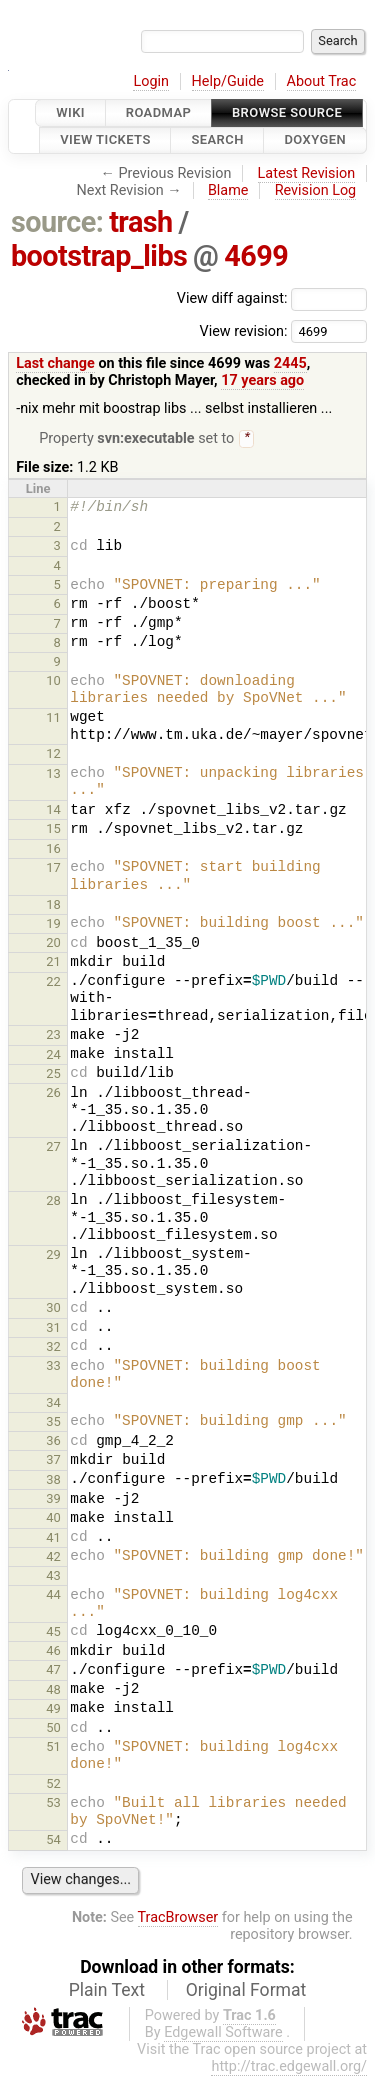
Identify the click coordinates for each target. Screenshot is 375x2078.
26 (53, 1094)
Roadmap (159, 112)
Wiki (70, 112)
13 (53, 775)
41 (53, 1539)
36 (53, 1442)
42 (53, 1558)
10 (53, 682)
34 (53, 1404)
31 (53, 1329)
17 (53, 869)
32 (53, 1348)
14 (53, 811)
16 (53, 850)
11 (53, 719)
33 (53, 1367)
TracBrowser (178, 1919)
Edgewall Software (223, 2034)
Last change (55, 363)
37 (53, 1461)
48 (53, 1691)
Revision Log (316, 190)
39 (53, 1500)
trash (141, 222)
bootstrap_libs (99, 256)
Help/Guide (228, 81)
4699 (256, 256)
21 (53, 963)
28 (53, 1202)
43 (53, 1577)
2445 (290, 363)
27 (53, 1148)
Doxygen (315, 140)
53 (53, 1804)
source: (57, 222)
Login (151, 81)
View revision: (243, 330)
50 (53, 1729)
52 (53, 1785)
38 (53, 1481)
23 (53, 1036)
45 (53, 1633)
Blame (228, 190)
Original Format (246, 1992)
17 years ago (262, 380)
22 (53, 983)
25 (53, 1075)
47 (53, 1671)
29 (53, 1256)
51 (53, 1748)
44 (53, 1596)
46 (53, 1652)
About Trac (322, 81)
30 (53, 1309)
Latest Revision (307, 173)
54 (53, 1841)
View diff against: (272, 298)
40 (53, 1519)
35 (53, 1423)
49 (53, 1710)
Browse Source (287, 112)
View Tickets (105, 140)
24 (53, 1056)
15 (53, 830)
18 (53, 906)
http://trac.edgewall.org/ (289, 2068)
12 (53, 755)
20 (53, 944)
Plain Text (107, 1992)
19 (53, 925)
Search (217, 140)
